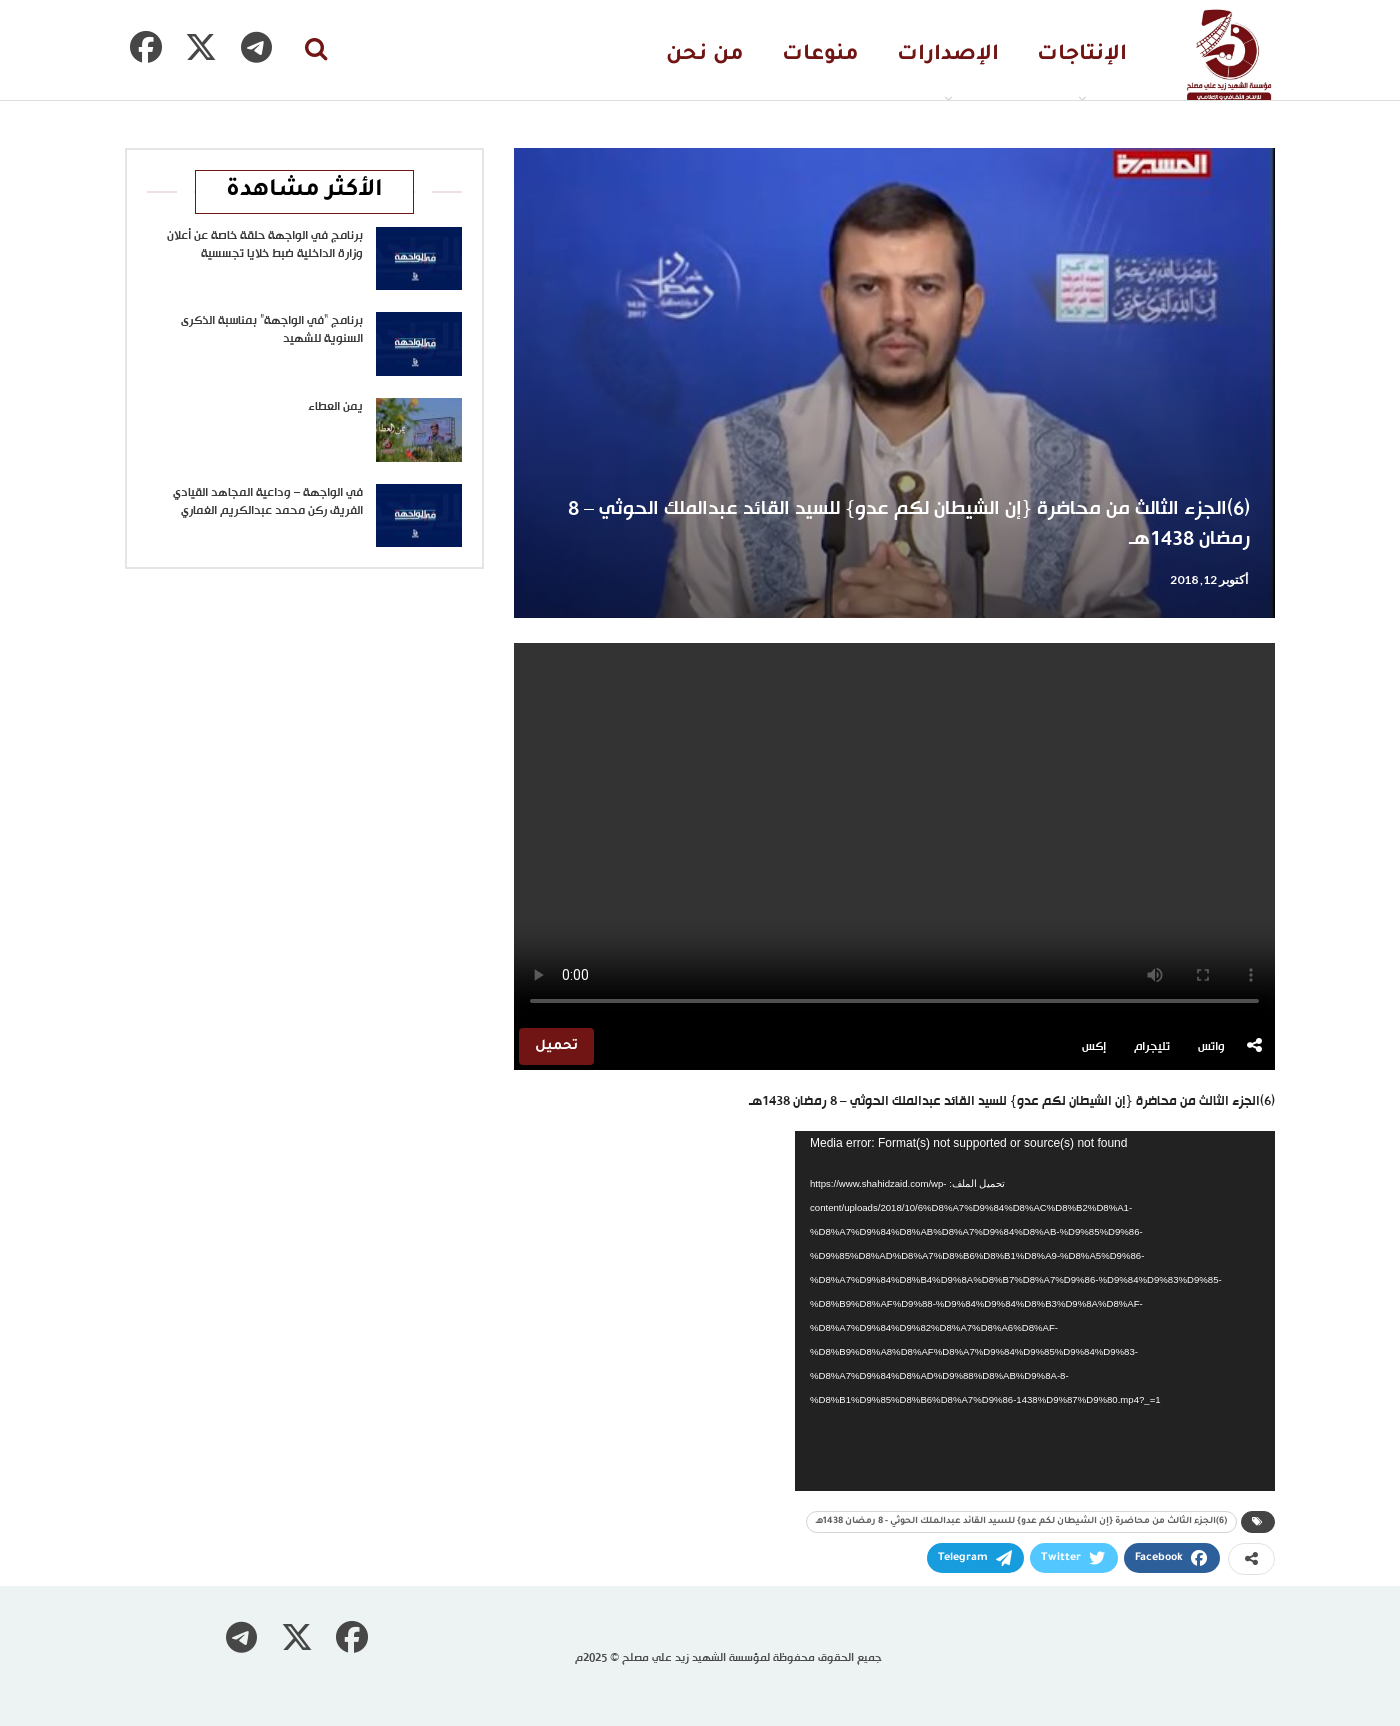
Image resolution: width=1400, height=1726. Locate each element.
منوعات (820, 55)
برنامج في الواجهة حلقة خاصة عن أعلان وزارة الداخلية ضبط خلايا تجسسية (265, 245)
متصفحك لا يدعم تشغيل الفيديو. (894, 833)
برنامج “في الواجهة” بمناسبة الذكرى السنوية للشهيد (272, 330)
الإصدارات (948, 55)
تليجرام (1152, 1047)
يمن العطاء (335, 407)
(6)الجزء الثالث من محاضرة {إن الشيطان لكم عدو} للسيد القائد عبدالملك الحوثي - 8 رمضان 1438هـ (1021, 1522)
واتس (1211, 1047)
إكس (1094, 1047)
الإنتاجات (1082, 55)
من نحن (705, 55)
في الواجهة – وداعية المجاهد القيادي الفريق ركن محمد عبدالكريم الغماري (268, 502)
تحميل (556, 1046)
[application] (1035, 1311)
